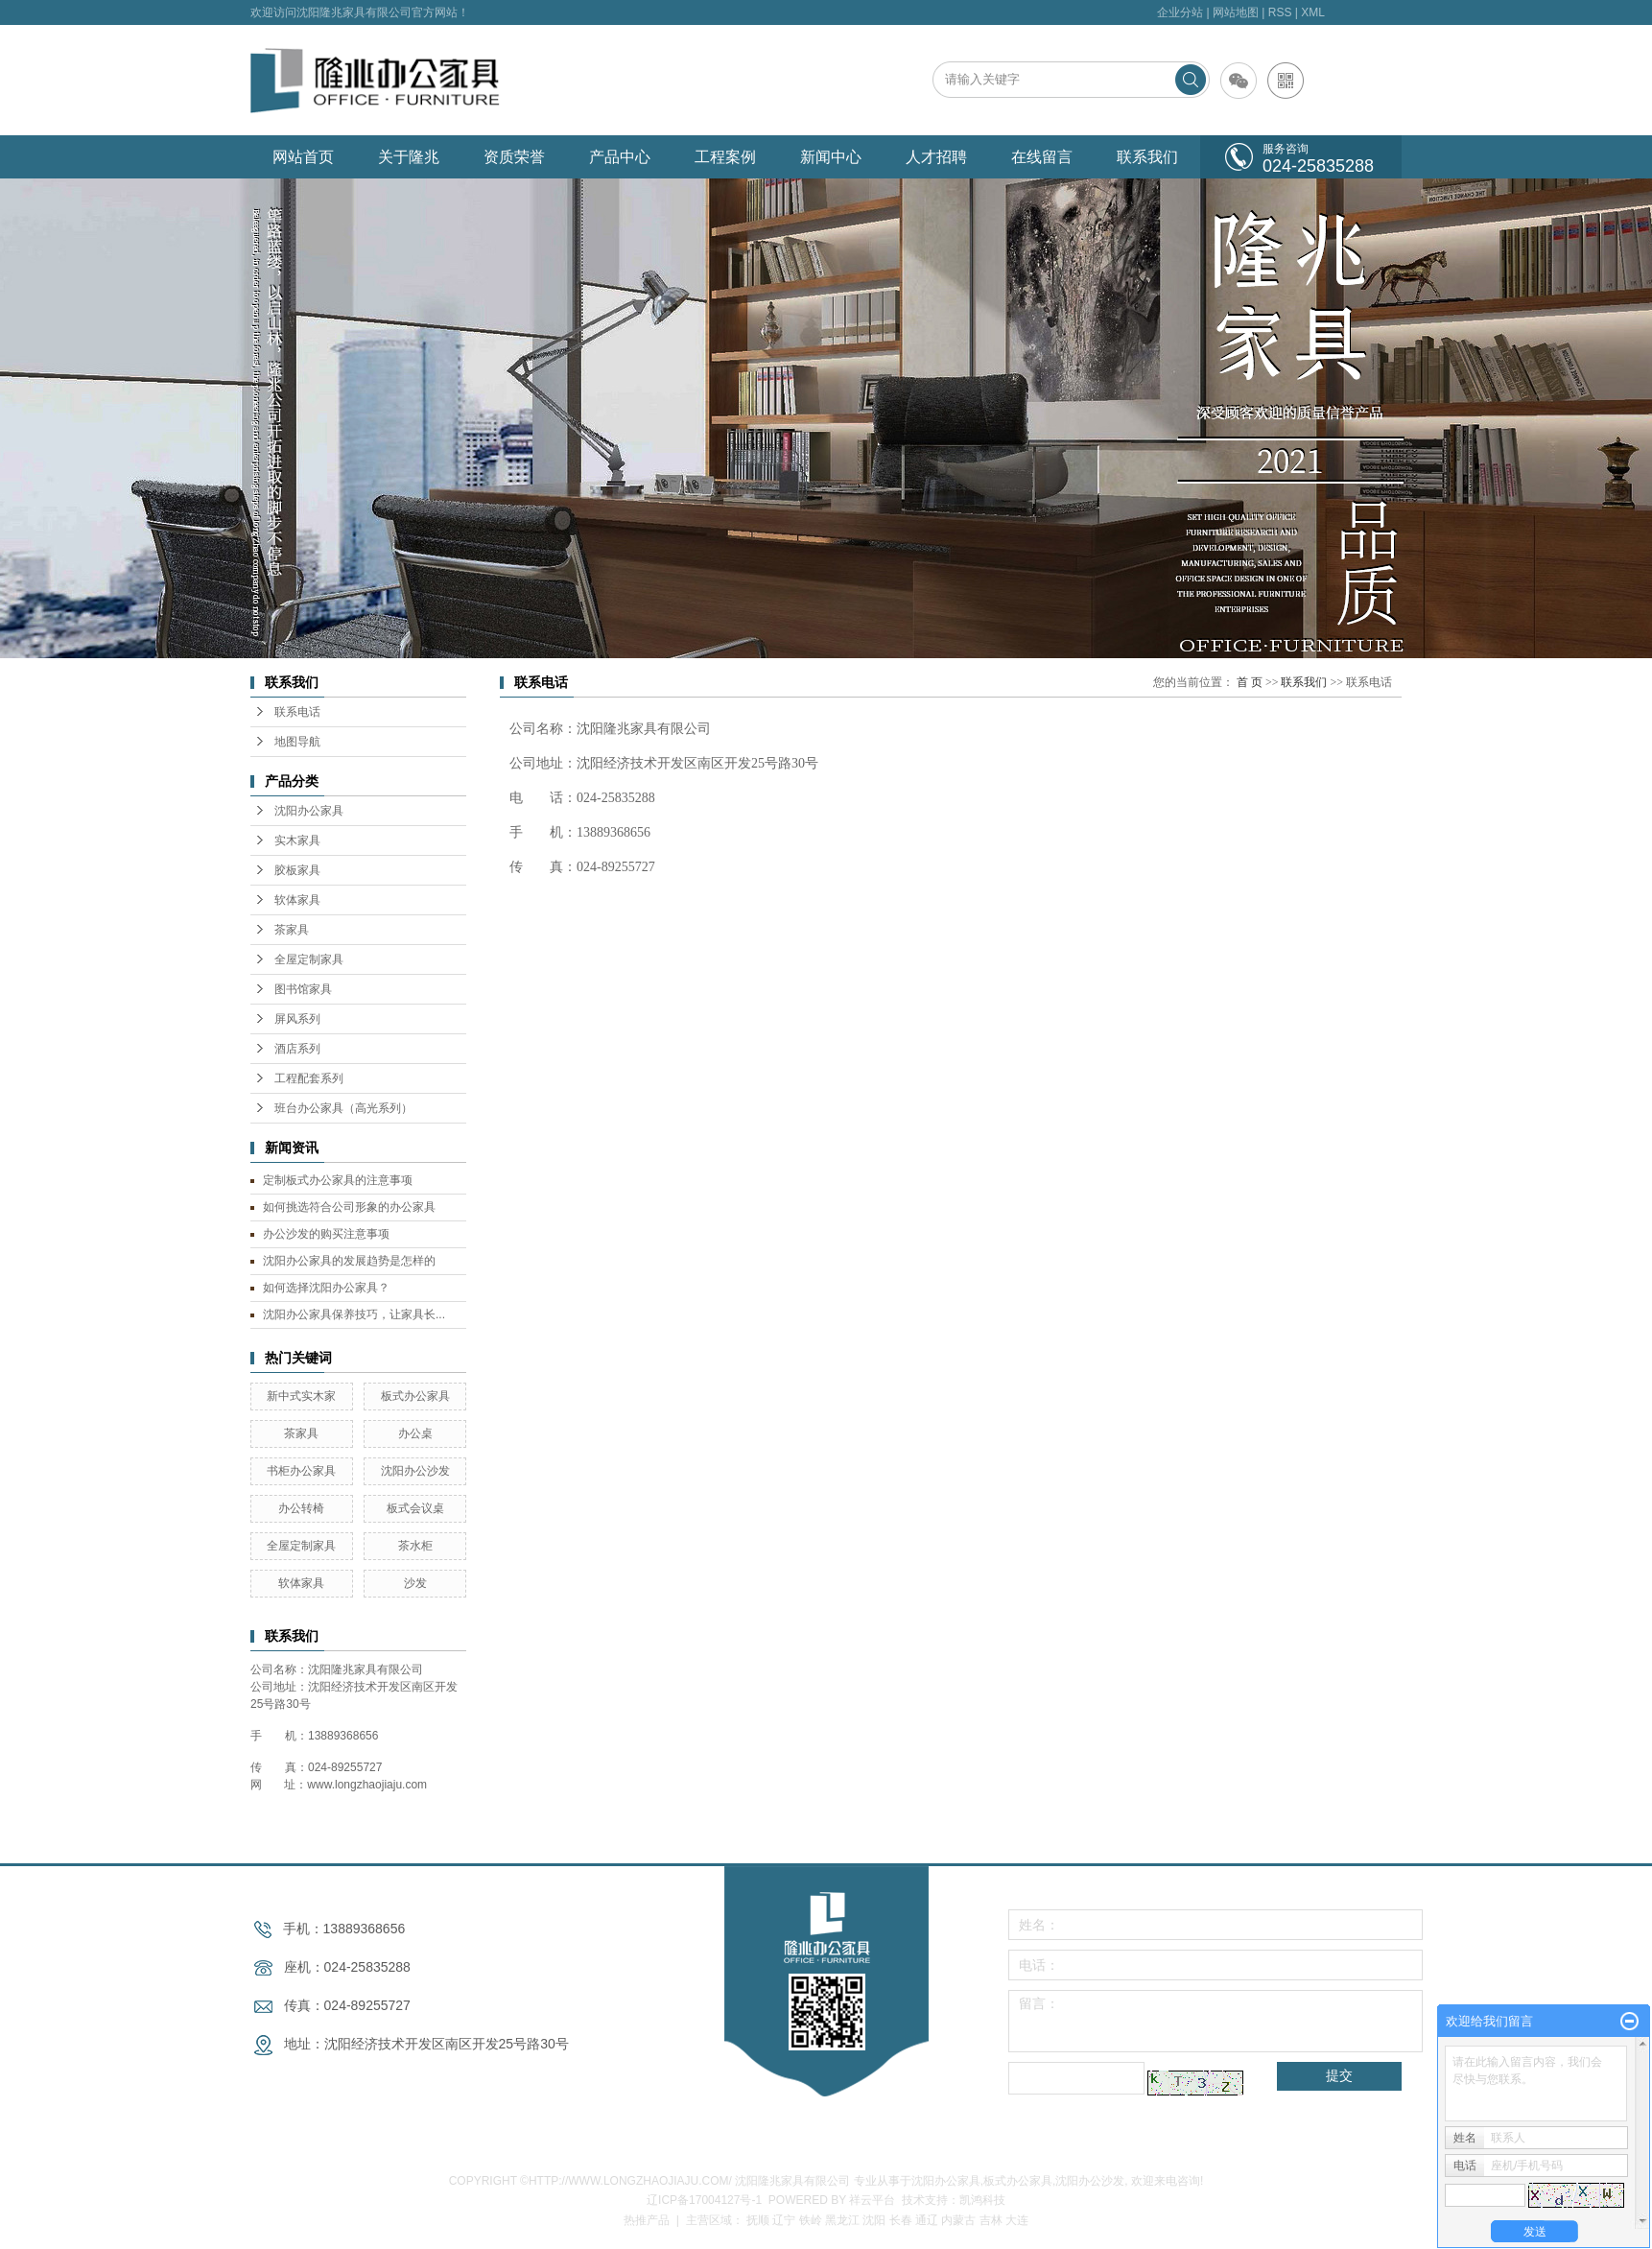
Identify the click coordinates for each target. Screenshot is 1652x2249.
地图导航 (297, 741)
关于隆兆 (408, 157)
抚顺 (757, 2220)
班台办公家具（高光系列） (343, 1108)
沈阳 (873, 2220)
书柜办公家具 (301, 1471)
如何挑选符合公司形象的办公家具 (349, 1207)
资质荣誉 (514, 157)
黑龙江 (842, 2220)
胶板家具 (297, 870)
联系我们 (1147, 157)
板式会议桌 (415, 1508)
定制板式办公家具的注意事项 (338, 1180)
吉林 (991, 2220)
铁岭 (810, 2220)
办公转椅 (301, 1508)
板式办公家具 (415, 1396)
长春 (900, 2220)
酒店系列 (297, 1048)
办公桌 (415, 1433)
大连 (1016, 2220)
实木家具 (297, 840)
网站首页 (303, 157)
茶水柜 (415, 1545)
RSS (1280, 12)
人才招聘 (936, 157)
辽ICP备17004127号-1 (704, 2200)
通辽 (926, 2220)
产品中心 (619, 157)
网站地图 (1236, 12)
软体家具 (297, 900)
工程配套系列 (308, 1078)
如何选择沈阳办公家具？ (326, 1287)
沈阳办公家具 (308, 810)
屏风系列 (297, 1019)
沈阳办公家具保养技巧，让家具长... (354, 1314)
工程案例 (725, 157)
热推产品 (647, 2220)
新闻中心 (830, 157)
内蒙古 (958, 2220)
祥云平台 (872, 2200)
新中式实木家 (301, 1396)
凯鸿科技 (982, 2200)
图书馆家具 (303, 989)
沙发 (415, 1583)
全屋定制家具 (308, 959)
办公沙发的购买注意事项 (326, 1234)
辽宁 (783, 2220)
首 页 (1250, 682)
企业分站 (1180, 12)
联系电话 (297, 712)
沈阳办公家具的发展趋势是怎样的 (349, 1260)
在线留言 (1042, 157)
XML (1313, 12)
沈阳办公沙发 (415, 1471)
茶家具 (291, 929)
